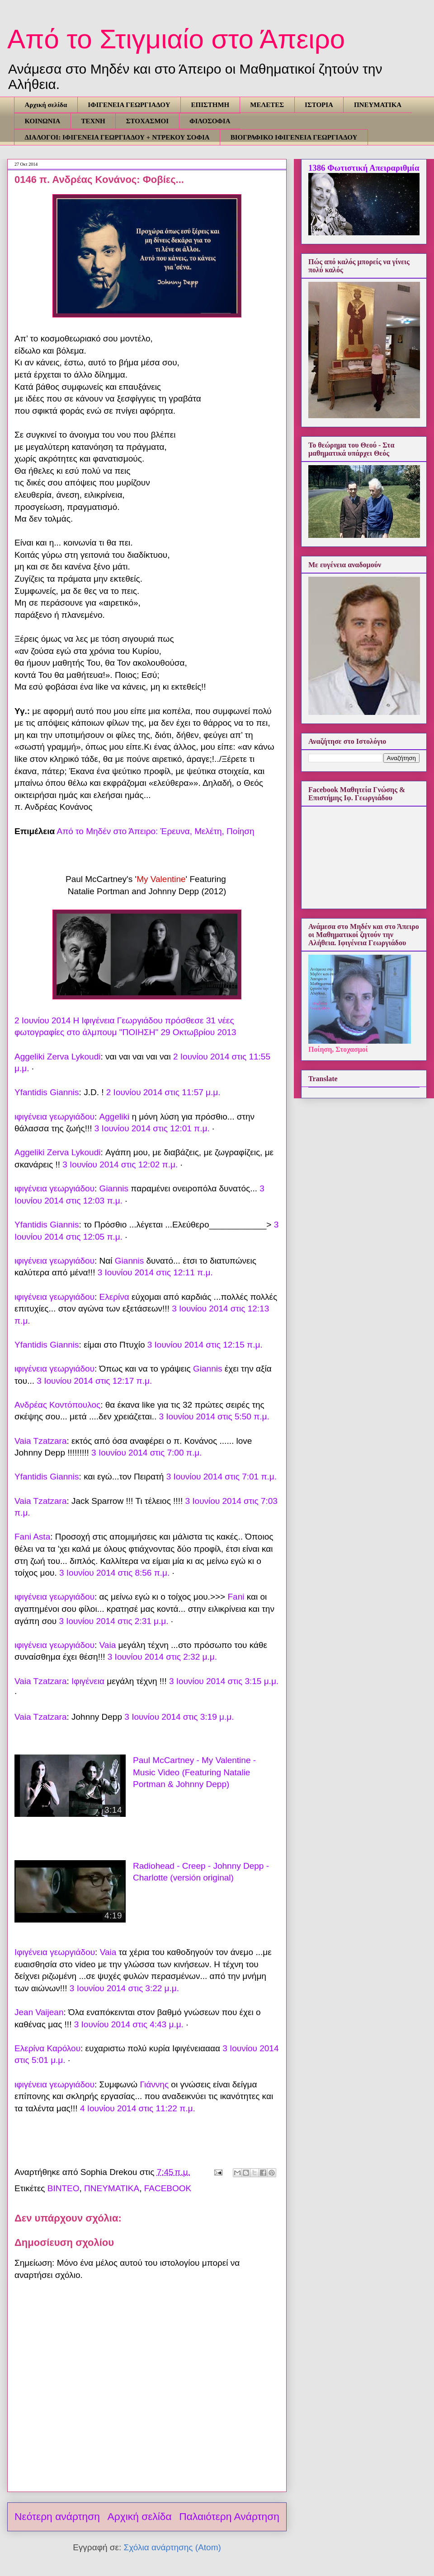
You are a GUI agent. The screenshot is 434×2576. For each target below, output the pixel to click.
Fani (235, 1596)
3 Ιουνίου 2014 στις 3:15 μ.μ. (223, 1681)
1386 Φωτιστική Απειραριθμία (363, 168)
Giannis (113, 1188)
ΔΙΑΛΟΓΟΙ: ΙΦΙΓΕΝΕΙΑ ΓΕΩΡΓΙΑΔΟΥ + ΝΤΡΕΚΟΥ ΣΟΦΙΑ (117, 137)
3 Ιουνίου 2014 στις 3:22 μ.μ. (124, 1988)
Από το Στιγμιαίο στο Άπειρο (176, 39)
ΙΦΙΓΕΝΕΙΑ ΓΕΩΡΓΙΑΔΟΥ (129, 104)
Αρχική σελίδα (46, 104)
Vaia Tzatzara (40, 1441)
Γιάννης (154, 2084)
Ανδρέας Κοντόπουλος (57, 1404)
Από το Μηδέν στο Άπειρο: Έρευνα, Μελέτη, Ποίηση (155, 831)
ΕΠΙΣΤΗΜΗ (210, 104)
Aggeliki (114, 1116)
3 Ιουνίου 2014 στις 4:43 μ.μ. (129, 2024)
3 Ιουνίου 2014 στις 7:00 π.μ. (146, 1452)
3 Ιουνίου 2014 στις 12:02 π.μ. (120, 1164)
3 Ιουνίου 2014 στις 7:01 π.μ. (221, 1476)
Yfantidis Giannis (46, 1092)
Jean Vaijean (38, 2012)
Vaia (107, 1645)
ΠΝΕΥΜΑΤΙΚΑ (377, 104)
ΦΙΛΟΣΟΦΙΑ (209, 121)
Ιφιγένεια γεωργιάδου (54, 1952)
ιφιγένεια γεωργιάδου (54, 1116)
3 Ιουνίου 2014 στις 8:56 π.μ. (114, 1572)
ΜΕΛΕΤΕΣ (267, 104)
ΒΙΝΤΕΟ (63, 2188)
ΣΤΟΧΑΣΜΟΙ (147, 121)
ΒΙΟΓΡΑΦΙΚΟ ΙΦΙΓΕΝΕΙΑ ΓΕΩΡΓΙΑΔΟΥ (294, 137)
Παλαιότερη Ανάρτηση (229, 2516)
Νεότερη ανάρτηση (57, 2516)
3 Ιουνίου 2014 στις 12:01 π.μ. (152, 1128)
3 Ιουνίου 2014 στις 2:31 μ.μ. (113, 1621)
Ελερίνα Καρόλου (47, 2048)
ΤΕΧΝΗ (93, 121)
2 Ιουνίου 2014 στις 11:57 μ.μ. (163, 1092)
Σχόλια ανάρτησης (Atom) (172, 2547)
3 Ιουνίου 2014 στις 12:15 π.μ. (205, 1344)
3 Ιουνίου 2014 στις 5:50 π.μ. (214, 1416)
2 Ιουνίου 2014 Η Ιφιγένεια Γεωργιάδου (88, 1020)
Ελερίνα (114, 1297)
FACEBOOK (168, 2188)
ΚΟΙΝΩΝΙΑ (43, 121)
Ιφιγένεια (87, 1681)
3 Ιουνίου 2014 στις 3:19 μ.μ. (179, 1717)
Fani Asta (32, 1536)
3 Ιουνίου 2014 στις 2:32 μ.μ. (162, 1656)
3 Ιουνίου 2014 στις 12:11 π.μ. (155, 1272)
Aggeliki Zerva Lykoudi (57, 1056)
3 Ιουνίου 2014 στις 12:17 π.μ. (94, 1381)
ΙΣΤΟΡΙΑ (319, 104)
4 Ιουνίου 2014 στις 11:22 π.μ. (137, 2108)
